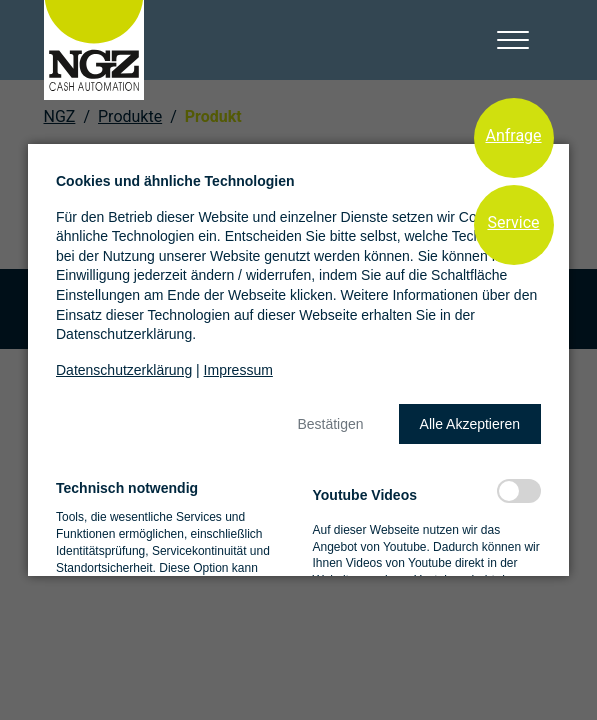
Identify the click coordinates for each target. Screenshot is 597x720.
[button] (330, 424)
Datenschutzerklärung (124, 370)
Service (513, 222)
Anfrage (513, 135)
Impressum (238, 370)
